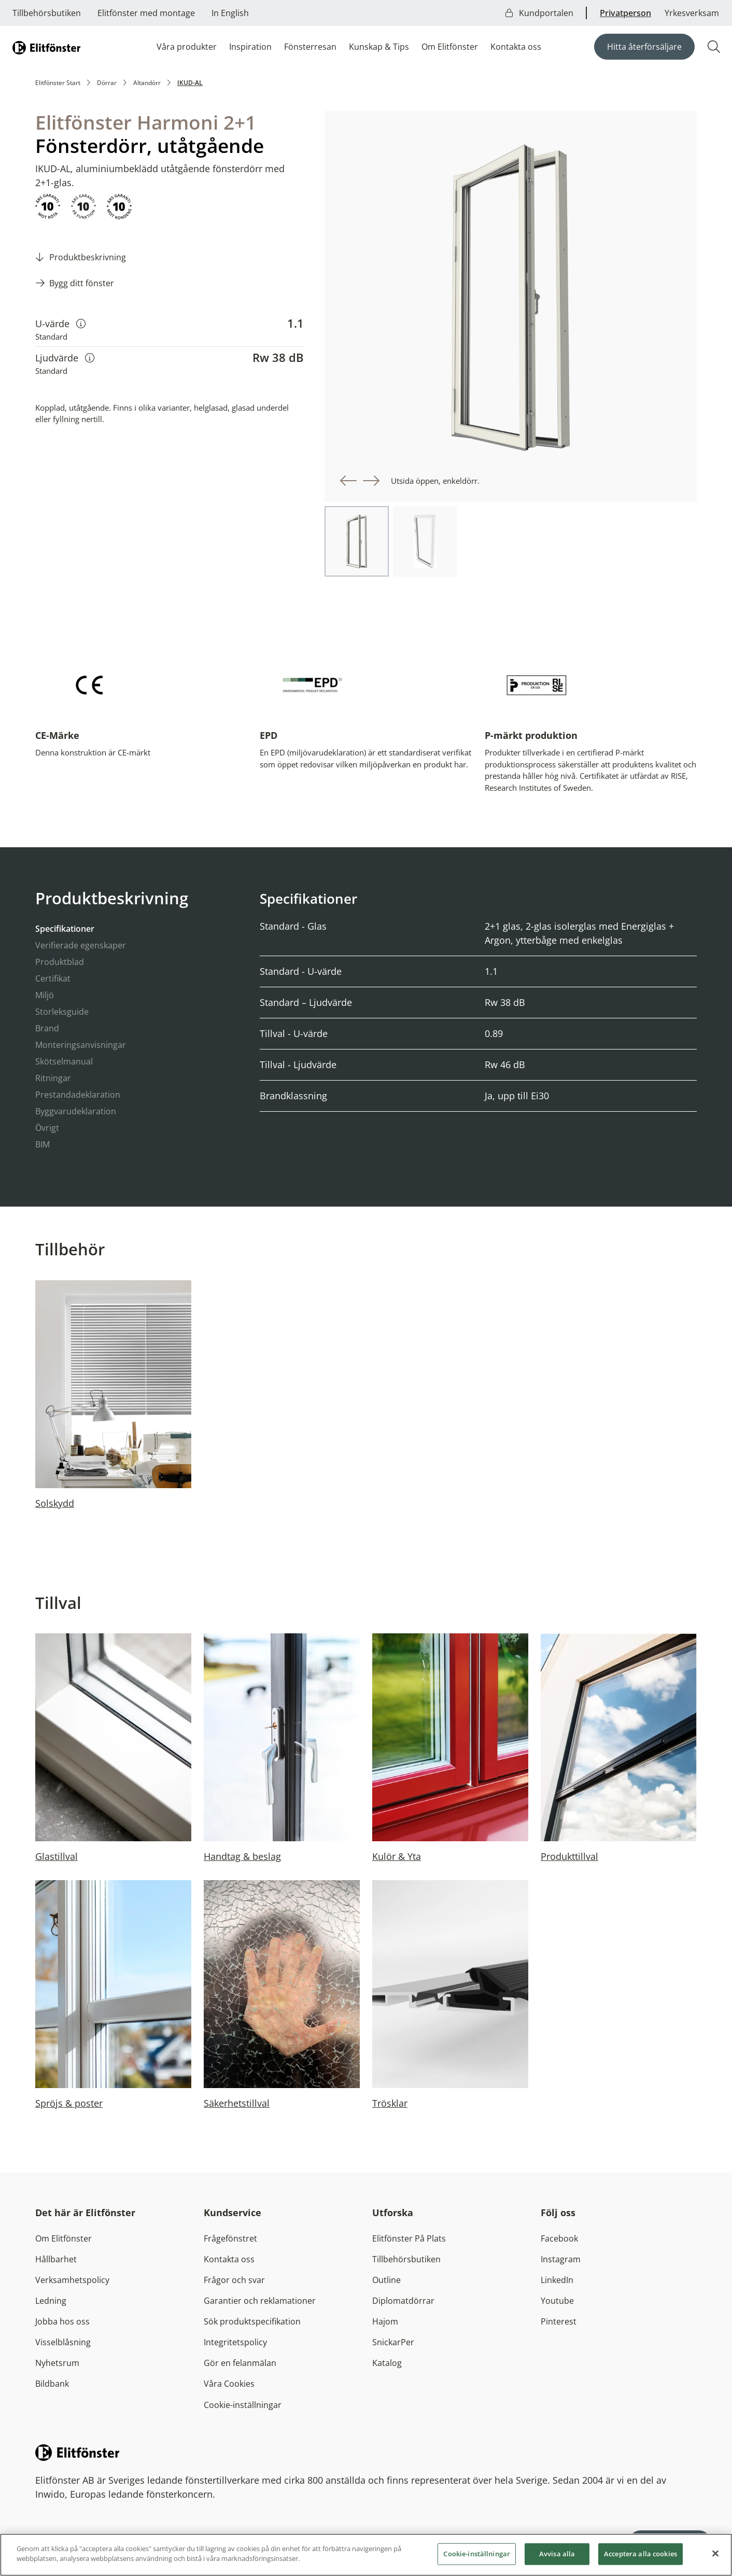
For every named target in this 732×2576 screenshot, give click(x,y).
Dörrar (107, 82)
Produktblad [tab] (59, 962)
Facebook (559, 2238)
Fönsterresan (310, 46)
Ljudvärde (64, 357)
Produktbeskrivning (87, 257)
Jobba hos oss (62, 2321)
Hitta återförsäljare (644, 46)
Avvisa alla (557, 2557)
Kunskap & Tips (379, 46)
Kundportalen (539, 13)
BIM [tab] (42, 1144)
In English (230, 13)
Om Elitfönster (449, 46)
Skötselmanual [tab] (64, 1061)
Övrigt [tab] (47, 1127)
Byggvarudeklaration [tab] (75, 1111)
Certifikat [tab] (53, 978)
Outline (386, 2280)
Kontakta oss (515, 46)
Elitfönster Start (57, 82)
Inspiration (250, 46)
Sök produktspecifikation (252, 2321)
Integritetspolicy (235, 2342)
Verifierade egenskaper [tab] (80, 945)
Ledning (50, 2300)
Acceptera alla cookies (640, 2557)
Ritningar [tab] (53, 1078)
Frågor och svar (234, 2280)
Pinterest (558, 2321)
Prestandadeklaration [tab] (77, 1094)
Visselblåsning (63, 2342)
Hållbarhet (56, 2259)
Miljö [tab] (44, 995)
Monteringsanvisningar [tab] (80, 1045)
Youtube (557, 2300)
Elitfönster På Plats (409, 2238)
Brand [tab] (47, 1028)
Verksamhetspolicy (72, 2280)
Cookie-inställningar (242, 2405)
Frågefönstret (230, 2238)
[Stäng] (715, 2557)
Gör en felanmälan (240, 2363)
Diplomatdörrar (403, 2300)
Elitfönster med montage (146, 13)
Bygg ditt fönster (81, 283)
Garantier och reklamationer (260, 2300)
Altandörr (147, 82)
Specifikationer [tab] (64, 928)
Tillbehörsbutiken (46, 13)
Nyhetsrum (57, 2363)
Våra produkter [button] (187, 46)
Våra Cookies (229, 2383)
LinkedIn (557, 2280)
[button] (348, 481)
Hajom (385, 2321)
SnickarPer (393, 2342)
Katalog (387, 2363)
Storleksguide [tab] (62, 1011)
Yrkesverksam (692, 13)
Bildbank (52, 2383)
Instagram (561, 2259)
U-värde (60, 323)
